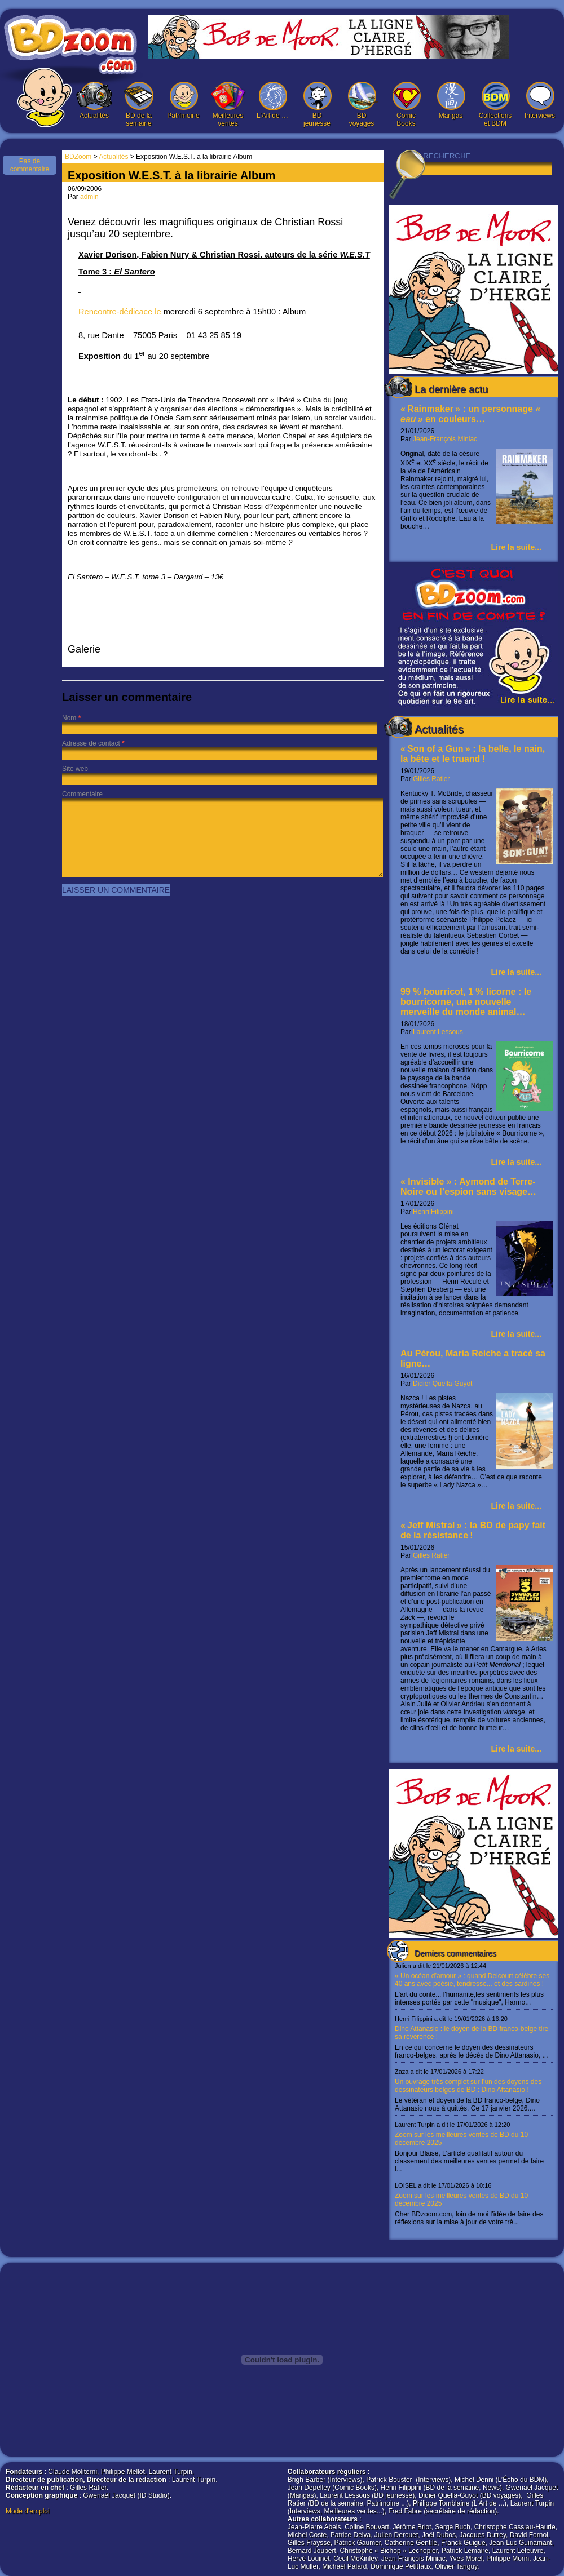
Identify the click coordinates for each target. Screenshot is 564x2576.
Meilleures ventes (228, 104)
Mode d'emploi (28, 2511)
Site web (75, 769)
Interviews (540, 100)
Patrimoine (183, 100)
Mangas (451, 100)
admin (89, 197)
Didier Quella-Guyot (442, 1383)
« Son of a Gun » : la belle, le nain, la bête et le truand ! (472, 754)
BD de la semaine (139, 104)
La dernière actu (451, 389)
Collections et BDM (495, 104)
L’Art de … (272, 100)
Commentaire (82, 794)
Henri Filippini (433, 1212)
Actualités (94, 100)
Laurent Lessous (438, 1032)
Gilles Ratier (431, 779)
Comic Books (406, 104)
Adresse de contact (91, 743)
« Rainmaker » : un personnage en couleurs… (471, 414)
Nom (69, 718)
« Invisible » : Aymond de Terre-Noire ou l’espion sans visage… (468, 1186)
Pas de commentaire (29, 165)
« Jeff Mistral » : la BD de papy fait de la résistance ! (472, 1530)
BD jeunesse (317, 104)
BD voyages (361, 104)
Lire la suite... (516, 547)
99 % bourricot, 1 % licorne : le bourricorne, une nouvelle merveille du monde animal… (465, 1002)
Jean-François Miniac (445, 439)
